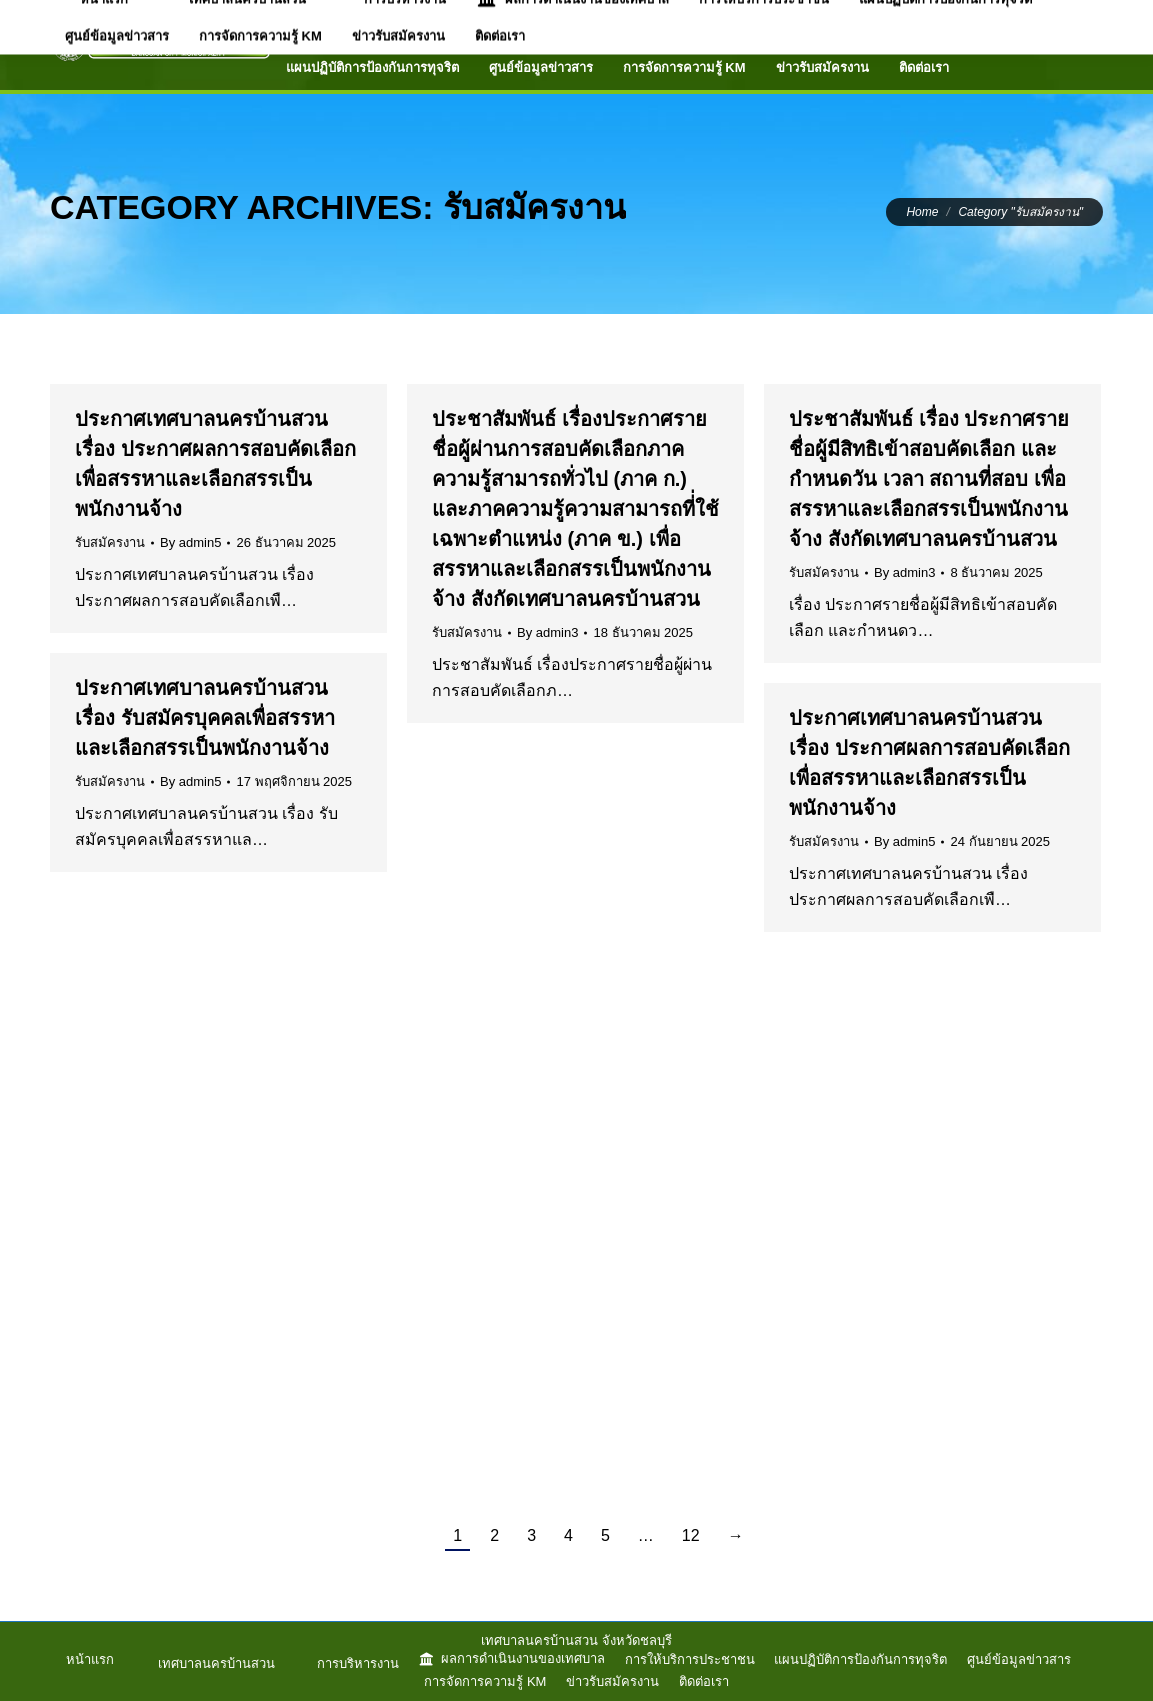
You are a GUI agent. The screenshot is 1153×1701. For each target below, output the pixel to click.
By (190, 542)
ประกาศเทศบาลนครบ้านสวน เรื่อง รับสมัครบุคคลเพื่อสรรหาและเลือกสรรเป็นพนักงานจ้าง (205, 718)
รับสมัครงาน (110, 542)
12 (691, 1535)
